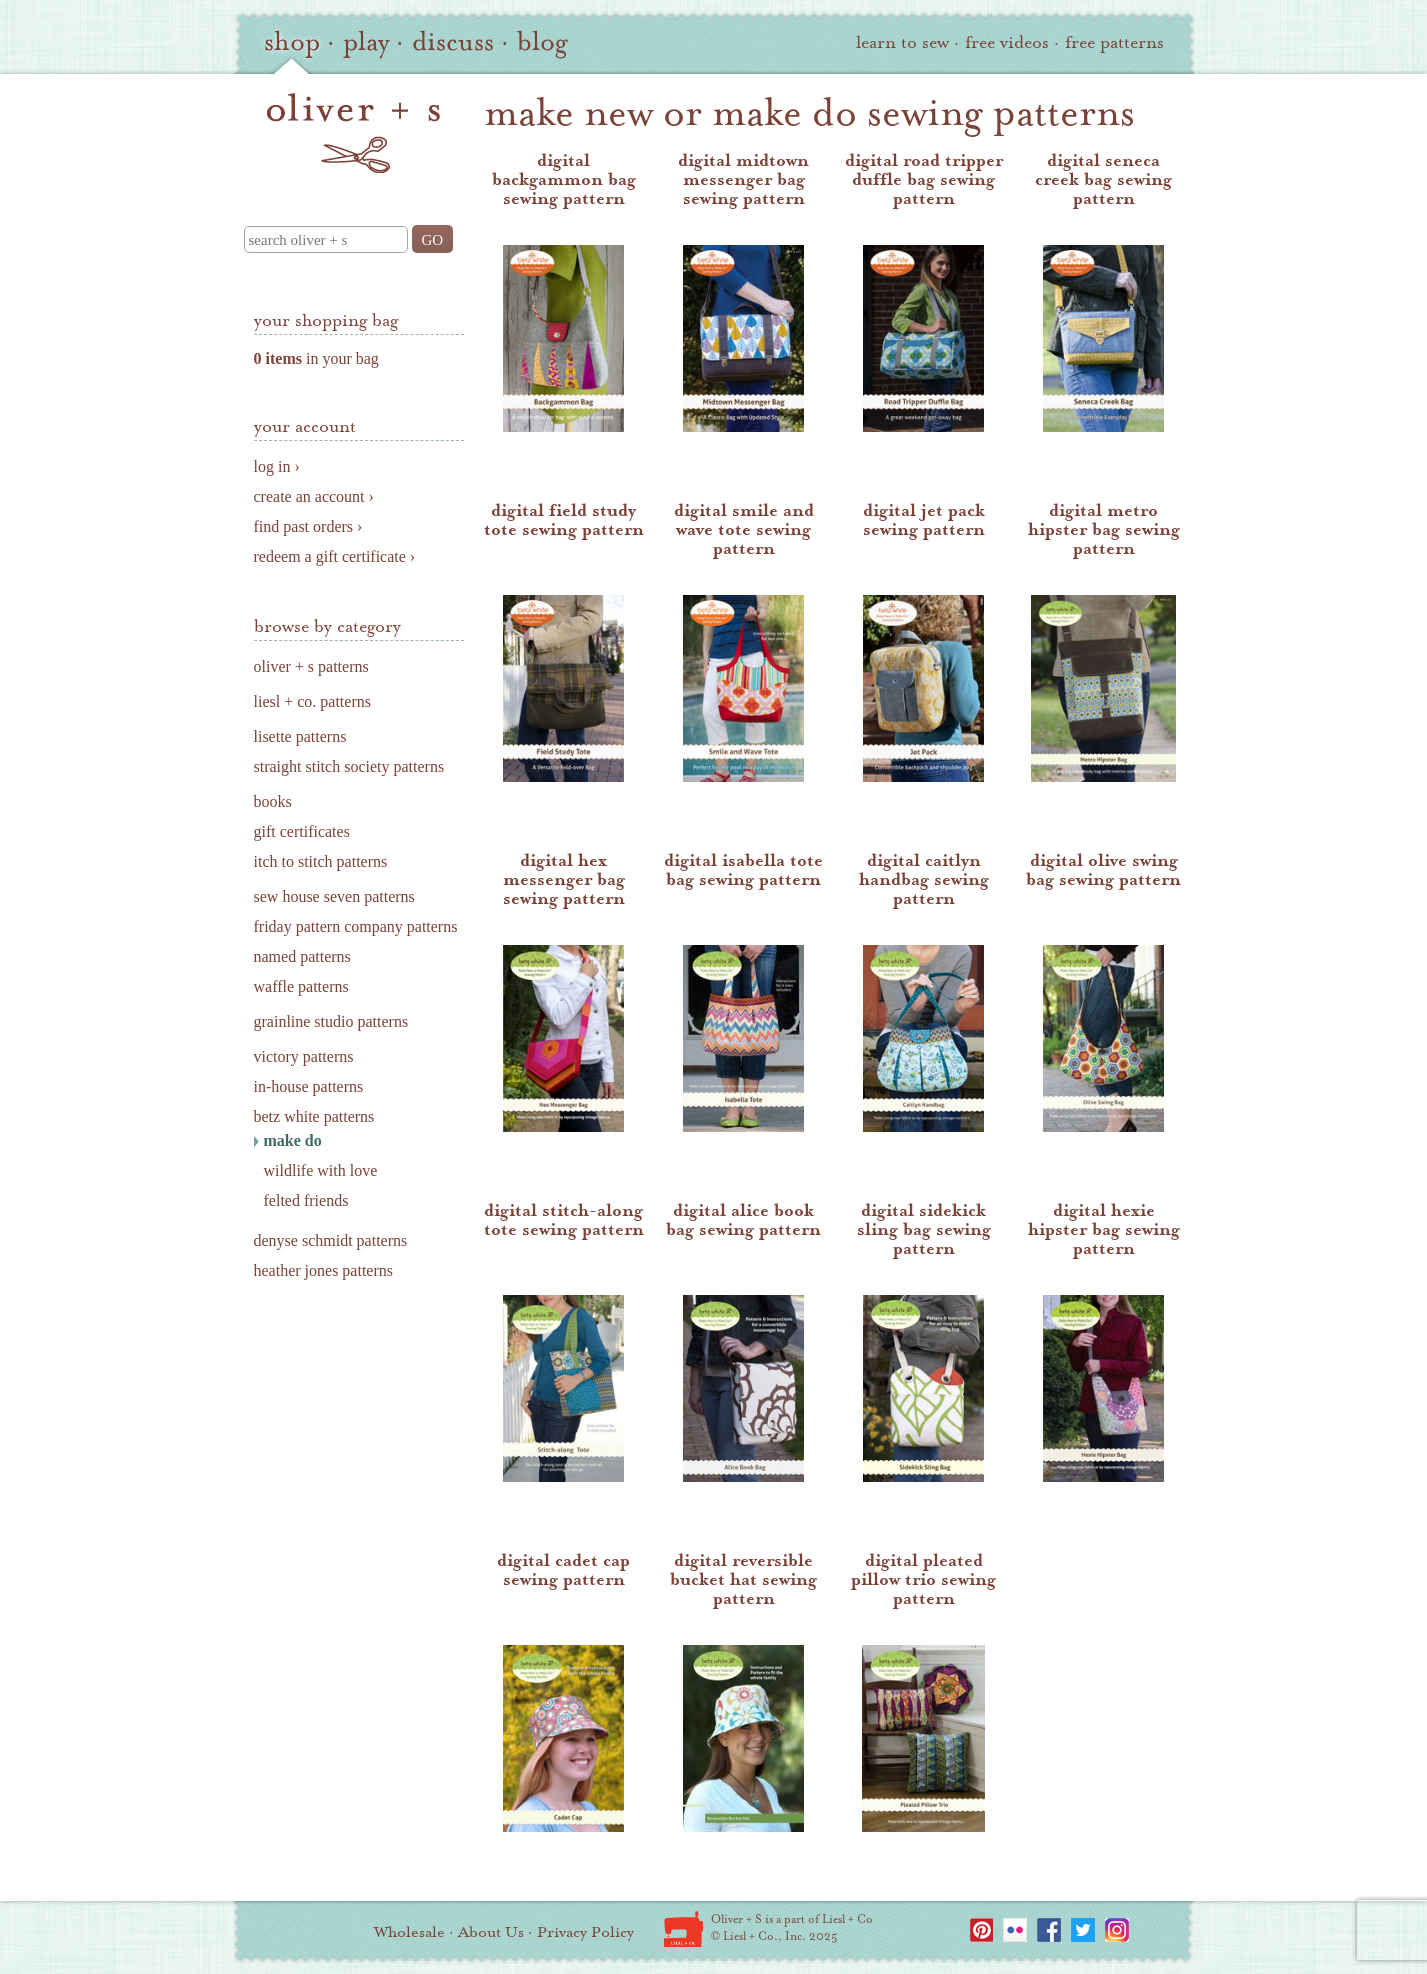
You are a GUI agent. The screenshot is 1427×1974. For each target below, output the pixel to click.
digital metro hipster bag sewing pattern (1104, 529)
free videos (1007, 42)
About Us (491, 1932)
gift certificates (302, 831)
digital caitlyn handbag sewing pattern (924, 879)
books (273, 801)
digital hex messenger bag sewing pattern (564, 879)
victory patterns (304, 1056)
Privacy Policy (585, 1932)
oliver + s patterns (311, 666)
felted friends (306, 1200)
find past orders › (308, 526)
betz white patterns (314, 1116)
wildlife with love (321, 1170)
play (366, 42)
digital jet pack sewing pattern (924, 520)
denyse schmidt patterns (331, 1240)
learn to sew (902, 42)
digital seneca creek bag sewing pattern (1103, 179)
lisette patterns (300, 736)
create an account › (314, 496)
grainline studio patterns (331, 1021)
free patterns (1114, 42)
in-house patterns (309, 1086)
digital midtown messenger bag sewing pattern (743, 179)
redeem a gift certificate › (335, 556)
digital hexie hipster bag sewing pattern (1104, 1229)
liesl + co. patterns (312, 701)
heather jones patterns (324, 1270)
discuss (453, 42)
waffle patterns (301, 986)
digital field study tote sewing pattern (564, 520)
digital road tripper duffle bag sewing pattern (924, 179)
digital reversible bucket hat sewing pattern (743, 1579)
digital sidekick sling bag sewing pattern (924, 1229)
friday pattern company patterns (356, 926)
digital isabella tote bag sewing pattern (743, 870)
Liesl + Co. (683, 1929)
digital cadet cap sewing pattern (563, 1570)
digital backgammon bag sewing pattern (564, 179)
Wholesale (409, 1932)
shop (292, 42)
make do (293, 1140)
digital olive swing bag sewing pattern (1103, 870)
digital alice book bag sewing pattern (743, 1220)
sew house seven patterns (334, 896)
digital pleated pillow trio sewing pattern (923, 1579)
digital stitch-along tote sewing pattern (564, 1220)
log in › (277, 466)
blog (542, 42)
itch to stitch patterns (321, 861)
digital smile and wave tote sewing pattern (744, 529)
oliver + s (353, 133)
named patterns (302, 956)
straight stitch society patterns (349, 766)
